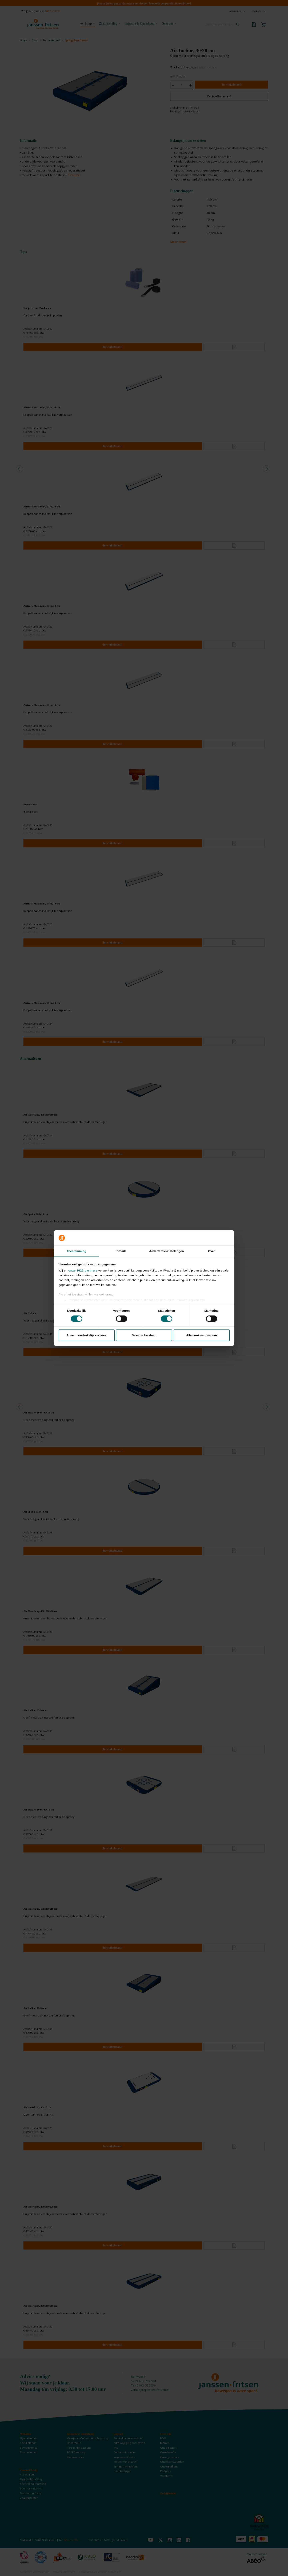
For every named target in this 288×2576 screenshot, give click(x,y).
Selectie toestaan (144, 1335)
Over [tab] (211, 1251)
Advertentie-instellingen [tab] (166, 1251)
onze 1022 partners (82, 1270)
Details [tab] (122, 1251)
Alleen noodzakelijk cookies (86, 1335)
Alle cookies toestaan (201, 1335)
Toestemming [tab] (76, 1251)
